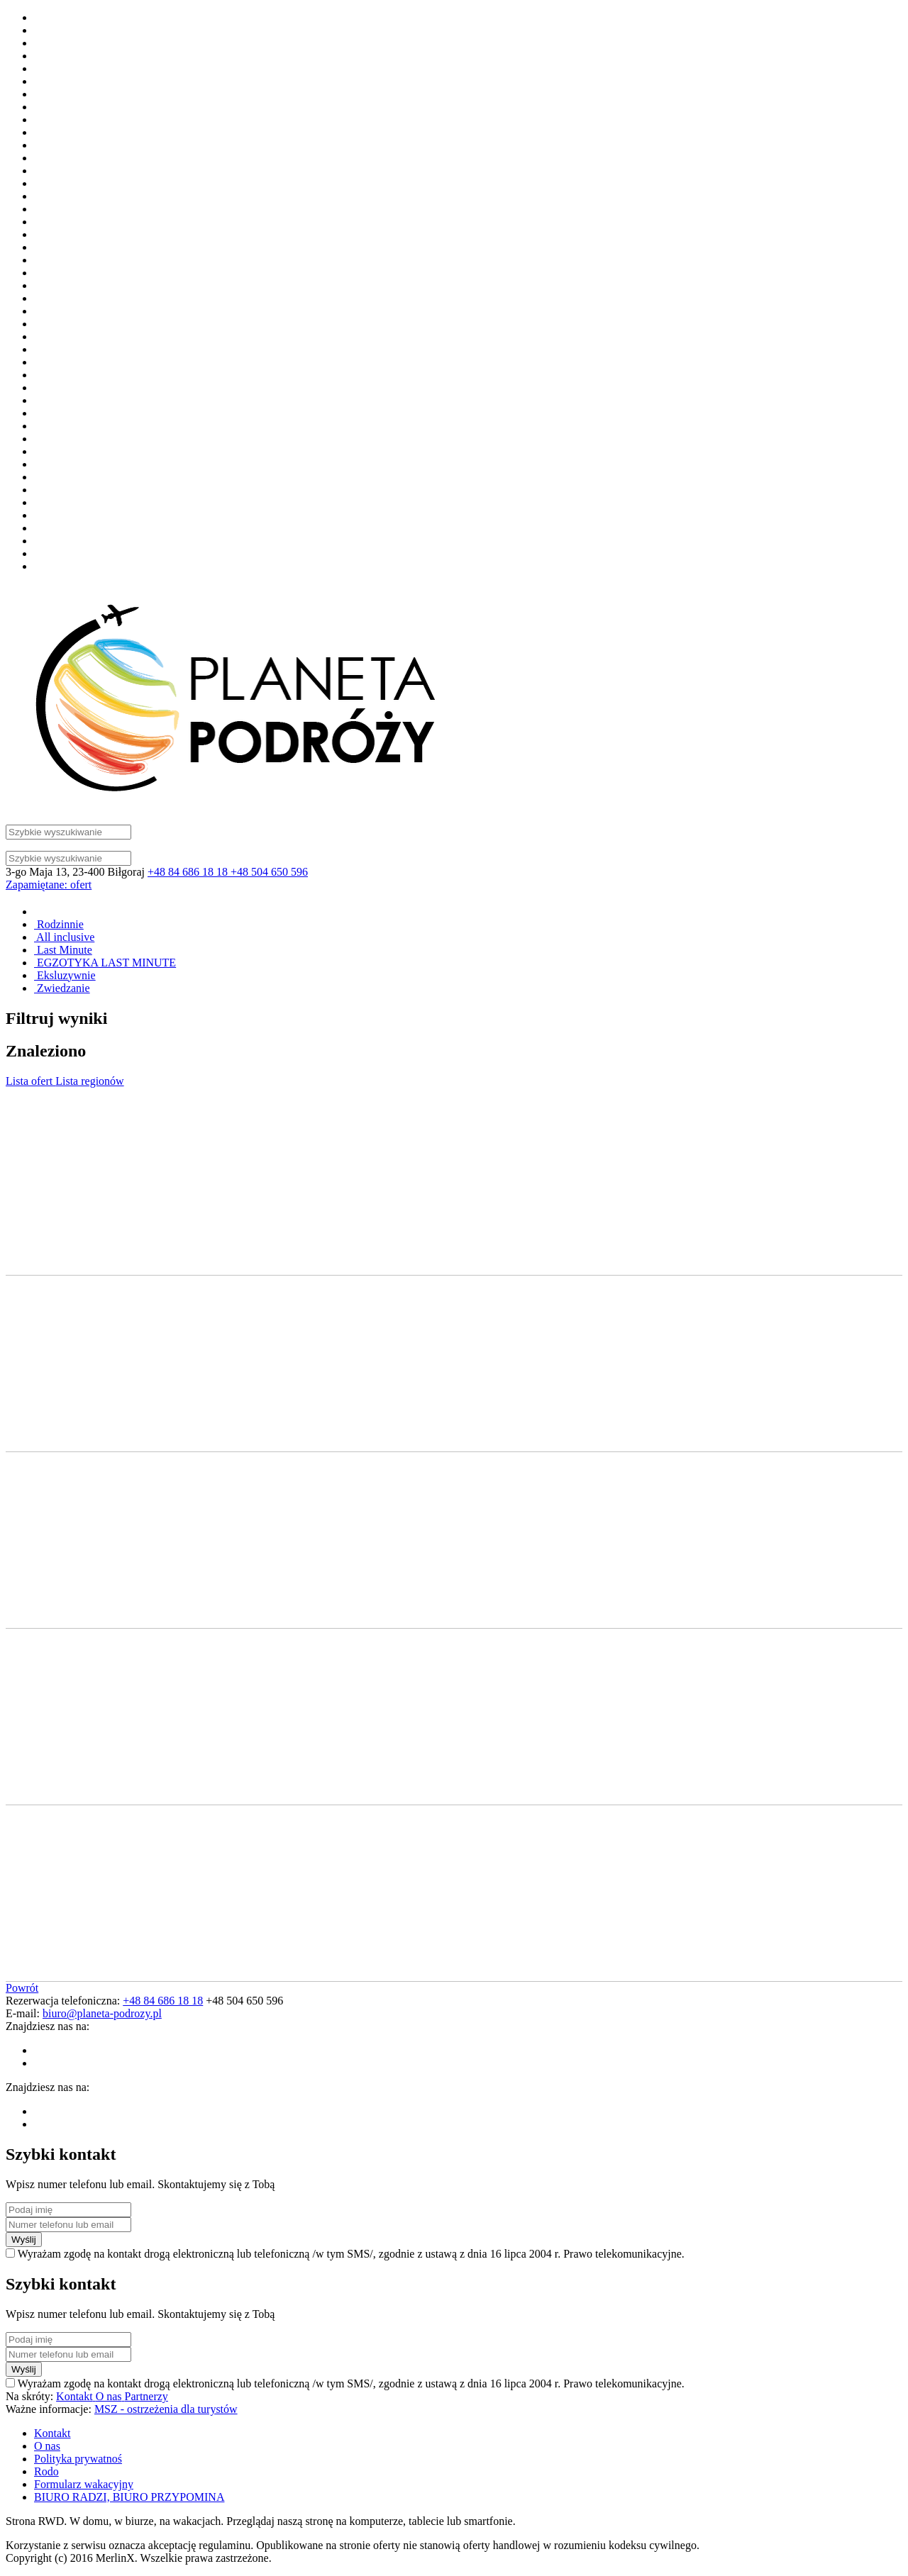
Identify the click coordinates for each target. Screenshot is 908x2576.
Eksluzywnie (65, 975)
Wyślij (23, 2239)
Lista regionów (89, 1081)
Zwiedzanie (62, 988)
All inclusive (64, 937)
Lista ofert (30, 1081)
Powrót (22, 1988)
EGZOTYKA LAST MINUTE (105, 963)
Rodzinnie (59, 924)
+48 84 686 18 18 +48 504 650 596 (228, 872)
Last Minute (63, 950)
